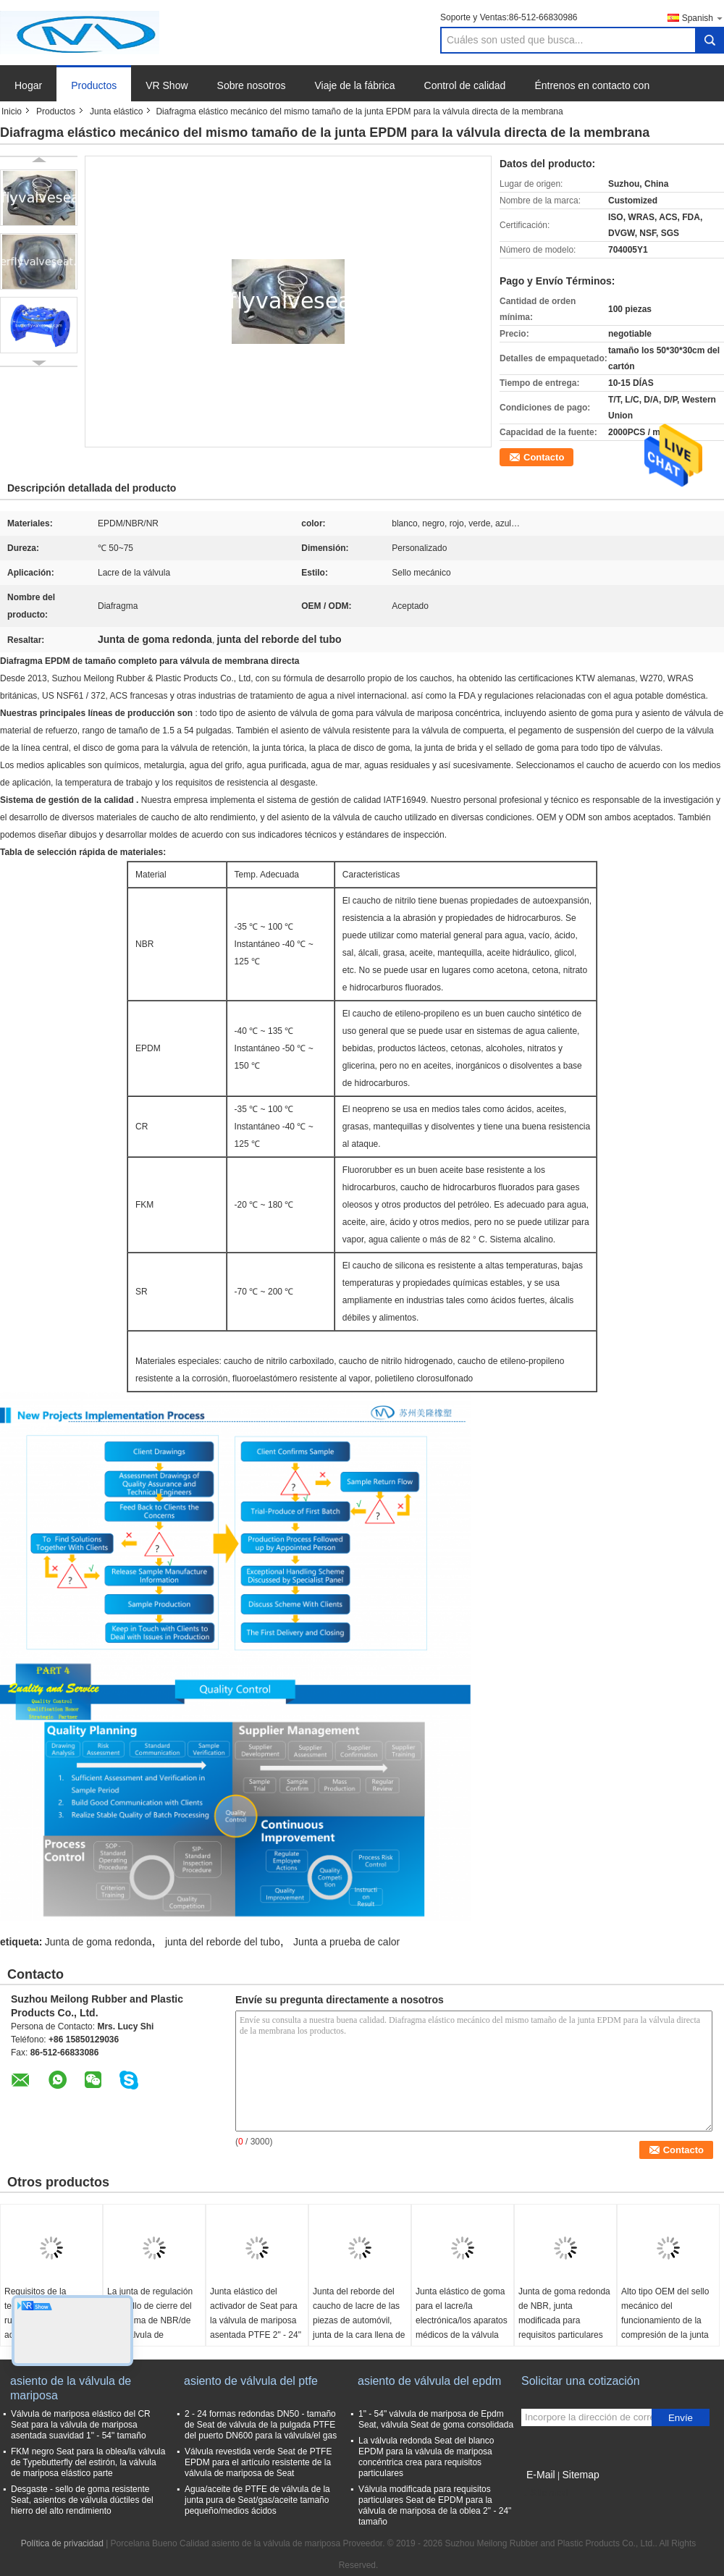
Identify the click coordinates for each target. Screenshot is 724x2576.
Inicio (11, 111)
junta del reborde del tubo (222, 1942)
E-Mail (540, 2474)
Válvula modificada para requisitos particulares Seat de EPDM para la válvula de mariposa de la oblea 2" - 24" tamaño (434, 2505)
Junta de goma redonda (98, 1942)
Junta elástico (116, 111)
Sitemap (580, 2474)
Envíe (680, 2417)
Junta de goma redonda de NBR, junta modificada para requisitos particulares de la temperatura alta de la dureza (564, 2327)
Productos (94, 85)
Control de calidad (465, 85)
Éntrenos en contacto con (591, 85)
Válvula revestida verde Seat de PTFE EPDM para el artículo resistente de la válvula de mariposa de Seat (258, 2462)
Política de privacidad (62, 2543)
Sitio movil (545, 2493)
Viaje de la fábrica (355, 85)
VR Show (167, 85)
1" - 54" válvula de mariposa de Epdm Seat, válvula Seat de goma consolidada (435, 2419)
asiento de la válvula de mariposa (70, 2388)
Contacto (543, 457)
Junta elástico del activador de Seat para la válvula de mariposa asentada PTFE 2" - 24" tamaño (255, 2320)
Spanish (703, 17)
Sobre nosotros (251, 85)
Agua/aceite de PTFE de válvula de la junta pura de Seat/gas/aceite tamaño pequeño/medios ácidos (257, 2500)
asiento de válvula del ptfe (251, 2381)
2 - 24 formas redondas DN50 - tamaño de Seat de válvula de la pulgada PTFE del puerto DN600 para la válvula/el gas (261, 2425)
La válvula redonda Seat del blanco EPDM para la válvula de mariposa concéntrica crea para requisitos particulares (426, 2457)
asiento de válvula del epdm (429, 2381)
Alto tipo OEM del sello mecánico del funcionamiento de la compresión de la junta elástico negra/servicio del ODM (665, 2327)
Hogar (28, 85)
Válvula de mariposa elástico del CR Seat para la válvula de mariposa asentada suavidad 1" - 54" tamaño (81, 2425)
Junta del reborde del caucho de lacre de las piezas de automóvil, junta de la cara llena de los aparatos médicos (359, 2320)
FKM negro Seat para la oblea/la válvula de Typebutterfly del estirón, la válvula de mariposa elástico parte (88, 2462)
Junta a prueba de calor (346, 1942)
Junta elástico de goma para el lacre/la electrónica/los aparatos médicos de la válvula (462, 2313)
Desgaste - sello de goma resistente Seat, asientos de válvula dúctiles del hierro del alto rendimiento (82, 2500)
